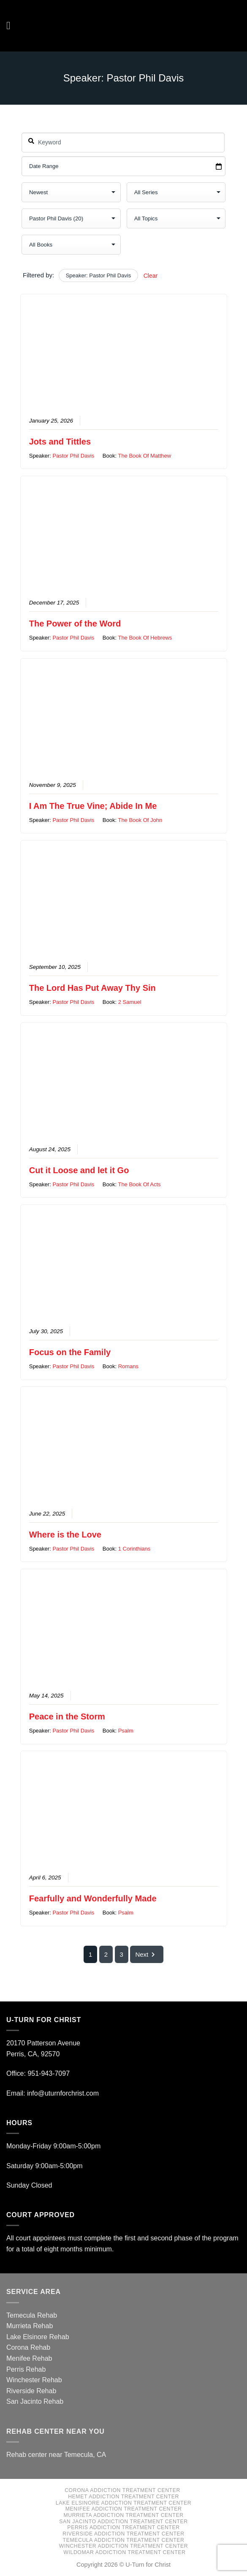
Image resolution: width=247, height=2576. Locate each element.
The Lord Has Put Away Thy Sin (92, 987)
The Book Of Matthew (144, 456)
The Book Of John (140, 820)
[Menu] (11, 25)
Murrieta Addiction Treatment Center (123, 2515)
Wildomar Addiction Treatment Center (124, 2552)
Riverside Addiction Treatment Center (123, 2534)
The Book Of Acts (139, 1184)
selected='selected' (71, 218)
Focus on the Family (70, 1352)
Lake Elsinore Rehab (37, 2336)
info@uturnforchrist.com (64, 2093)
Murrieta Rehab (29, 2325)
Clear (150, 275)
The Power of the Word (75, 624)
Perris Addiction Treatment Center (123, 2527)
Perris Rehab (26, 2369)
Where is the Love (65, 1534)
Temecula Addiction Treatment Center (124, 2540)
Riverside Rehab (31, 2390)
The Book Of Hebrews (145, 638)
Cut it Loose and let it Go (79, 1170)
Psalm (125, 1730)
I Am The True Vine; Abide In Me (93, 806)
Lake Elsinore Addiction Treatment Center (124, 2503)
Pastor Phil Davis (73, 456)
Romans (128, 1366)
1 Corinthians (134, 1549)
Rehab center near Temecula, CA (56, 2454)
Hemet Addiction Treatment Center (123, 2497)
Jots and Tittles (60, 441)
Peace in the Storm (67, 1716)
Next (146, 1954)
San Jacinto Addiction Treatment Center (123, 2521)
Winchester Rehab (34, 2379)
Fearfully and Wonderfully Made (93, 1899)
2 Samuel (129, 1002)
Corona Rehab (28, 2347)
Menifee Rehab (29, 2358)
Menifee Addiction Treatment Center (123, 2509)
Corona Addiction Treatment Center (122, 2490)
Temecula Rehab (31, 2315)
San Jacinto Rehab (34, 2401)
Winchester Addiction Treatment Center (123, 2546)
